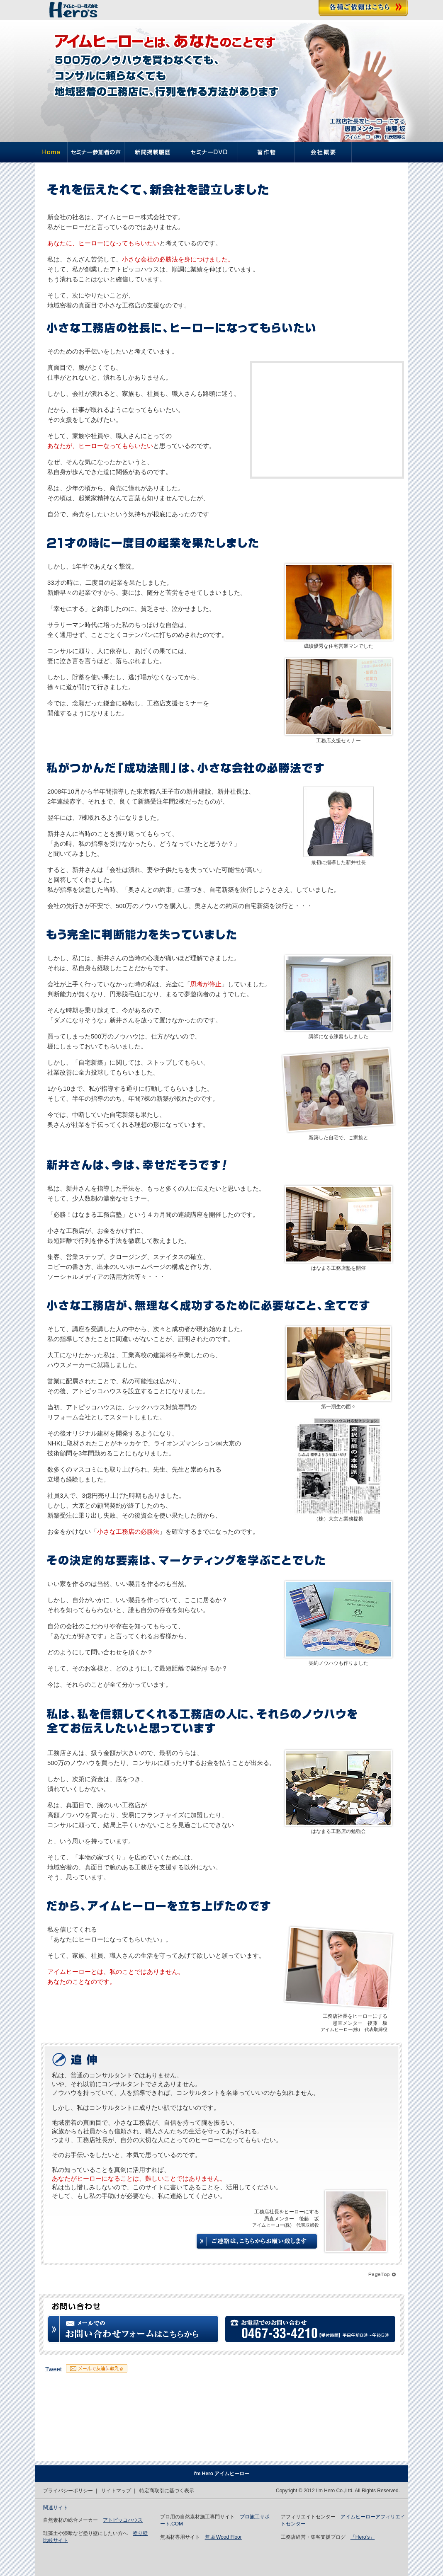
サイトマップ (116, 2491)
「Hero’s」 (363, 2537)
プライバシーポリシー (68, 2491)
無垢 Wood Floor (223, 2537)
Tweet (53, 2369)
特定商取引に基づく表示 (166, 2491)
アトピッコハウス (123, 2520)
